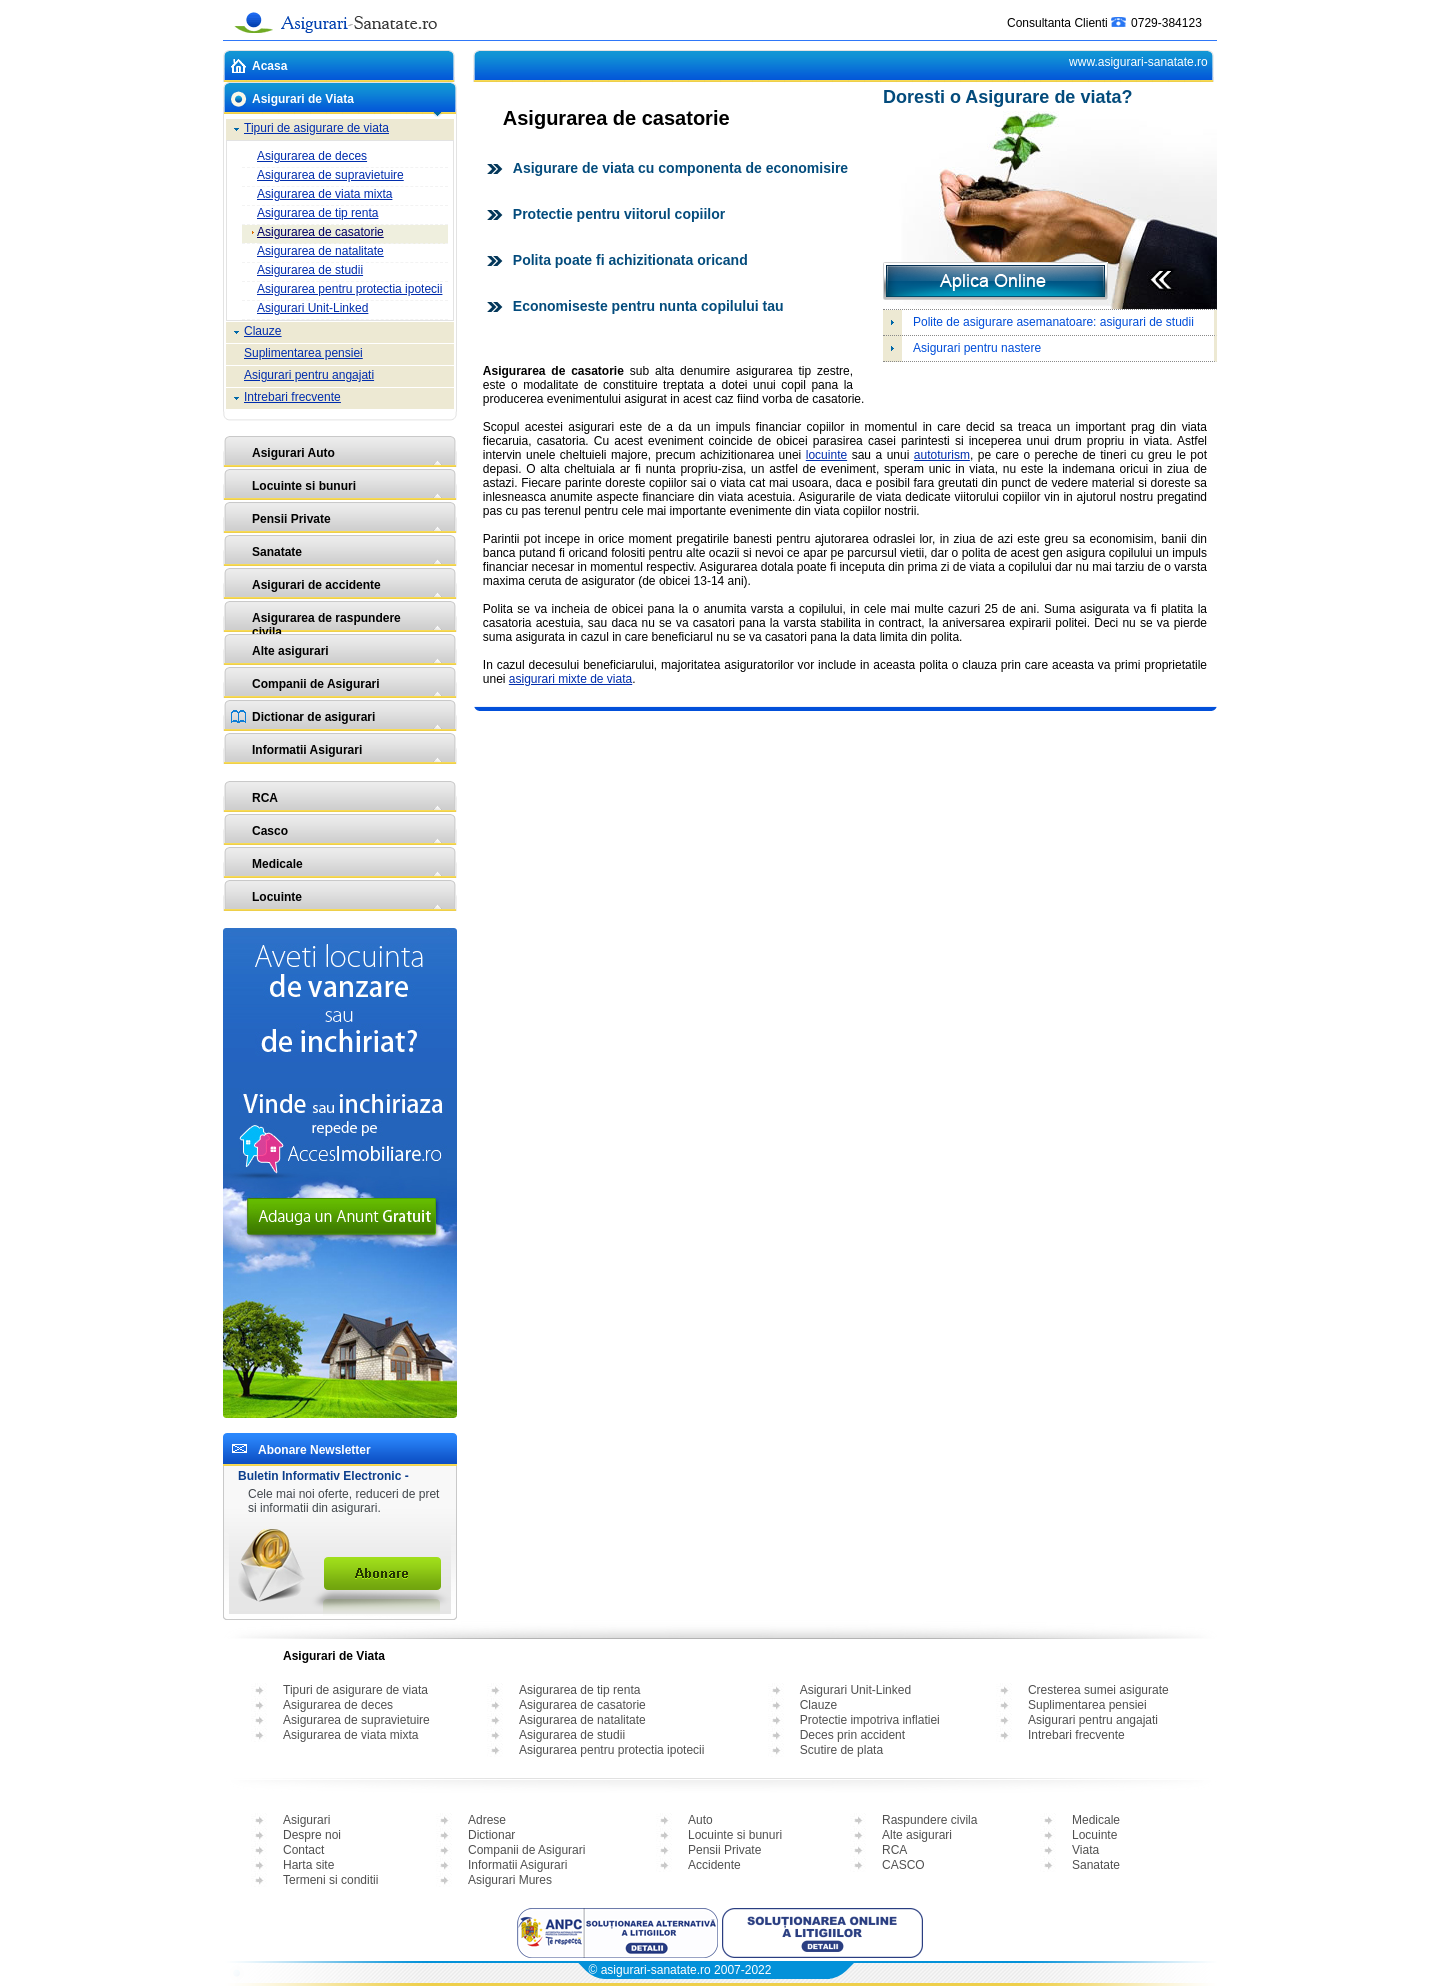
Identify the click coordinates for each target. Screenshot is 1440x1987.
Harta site (308, 1865)
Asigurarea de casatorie (320, 232)
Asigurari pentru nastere (977, 348)
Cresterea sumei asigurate (1098, 1690)
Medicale (277, 864)
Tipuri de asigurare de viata (316, 128)
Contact (303, 1850)
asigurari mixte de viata (570, 679)
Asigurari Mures (510, 1880)
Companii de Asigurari (316, 684)
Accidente (714, 1865)
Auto (700, 1820)
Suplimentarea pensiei (303, 353)
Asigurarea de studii (310, 270)
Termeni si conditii (330, 1880)
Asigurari (306, 1820)
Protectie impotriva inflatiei (870, 1720)
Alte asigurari (290, 651)
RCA (265, 798)
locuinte (826, 455)
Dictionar (491, 1835)
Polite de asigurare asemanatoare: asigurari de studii (1053, 322)
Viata (1085, 1850)
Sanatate (277, 552)
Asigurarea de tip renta (317, 213)
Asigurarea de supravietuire (330, 175)
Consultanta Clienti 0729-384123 (1104, 18)
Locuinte (277, 897)
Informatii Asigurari (307, 750)
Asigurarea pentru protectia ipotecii (349, 289)
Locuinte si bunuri (304, 486)
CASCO (903, 1865)
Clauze (262, 331)
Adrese (487, 1820)
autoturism (942, 455)
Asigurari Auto (293, 453)
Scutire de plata (841, 1750)
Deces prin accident (852, 1735)
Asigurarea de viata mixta (324, 194)
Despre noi (312, 1835)
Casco (270, 831)
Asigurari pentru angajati (309, 375)
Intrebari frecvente (292, 397)
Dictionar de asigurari (313, 717)
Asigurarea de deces (312, 156)
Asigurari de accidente (316, 585)
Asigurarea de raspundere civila (326, 622)
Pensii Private (291, 519)
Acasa (269, 66)
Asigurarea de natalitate (320, 251)
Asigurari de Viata (303, 99)
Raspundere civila (929, 1820)
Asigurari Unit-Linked (312, 308)
